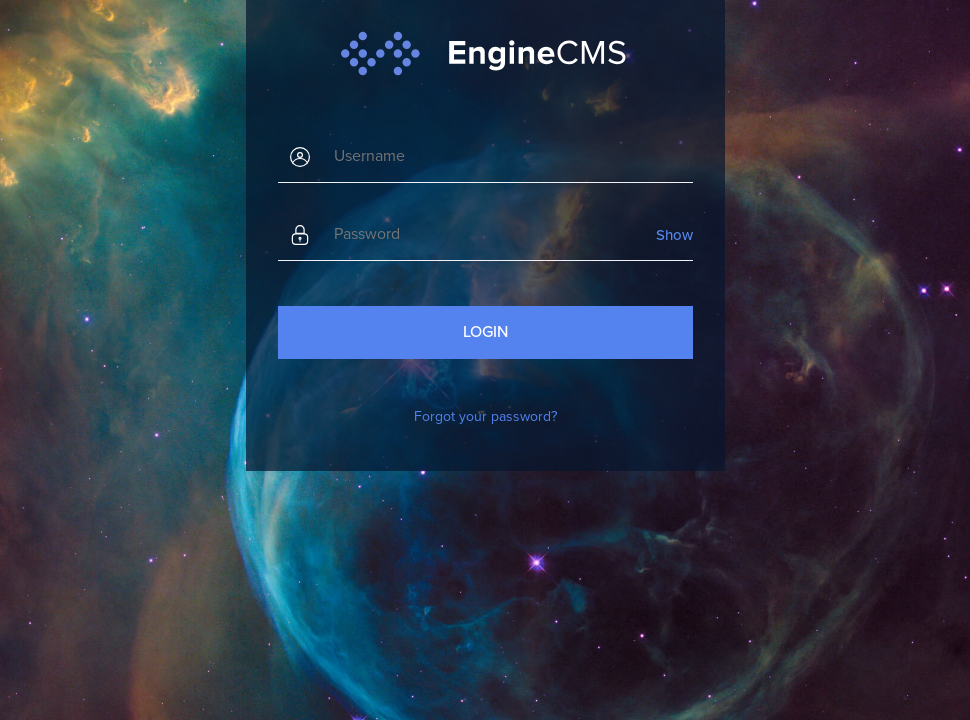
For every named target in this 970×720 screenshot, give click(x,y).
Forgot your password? (485, 416)
